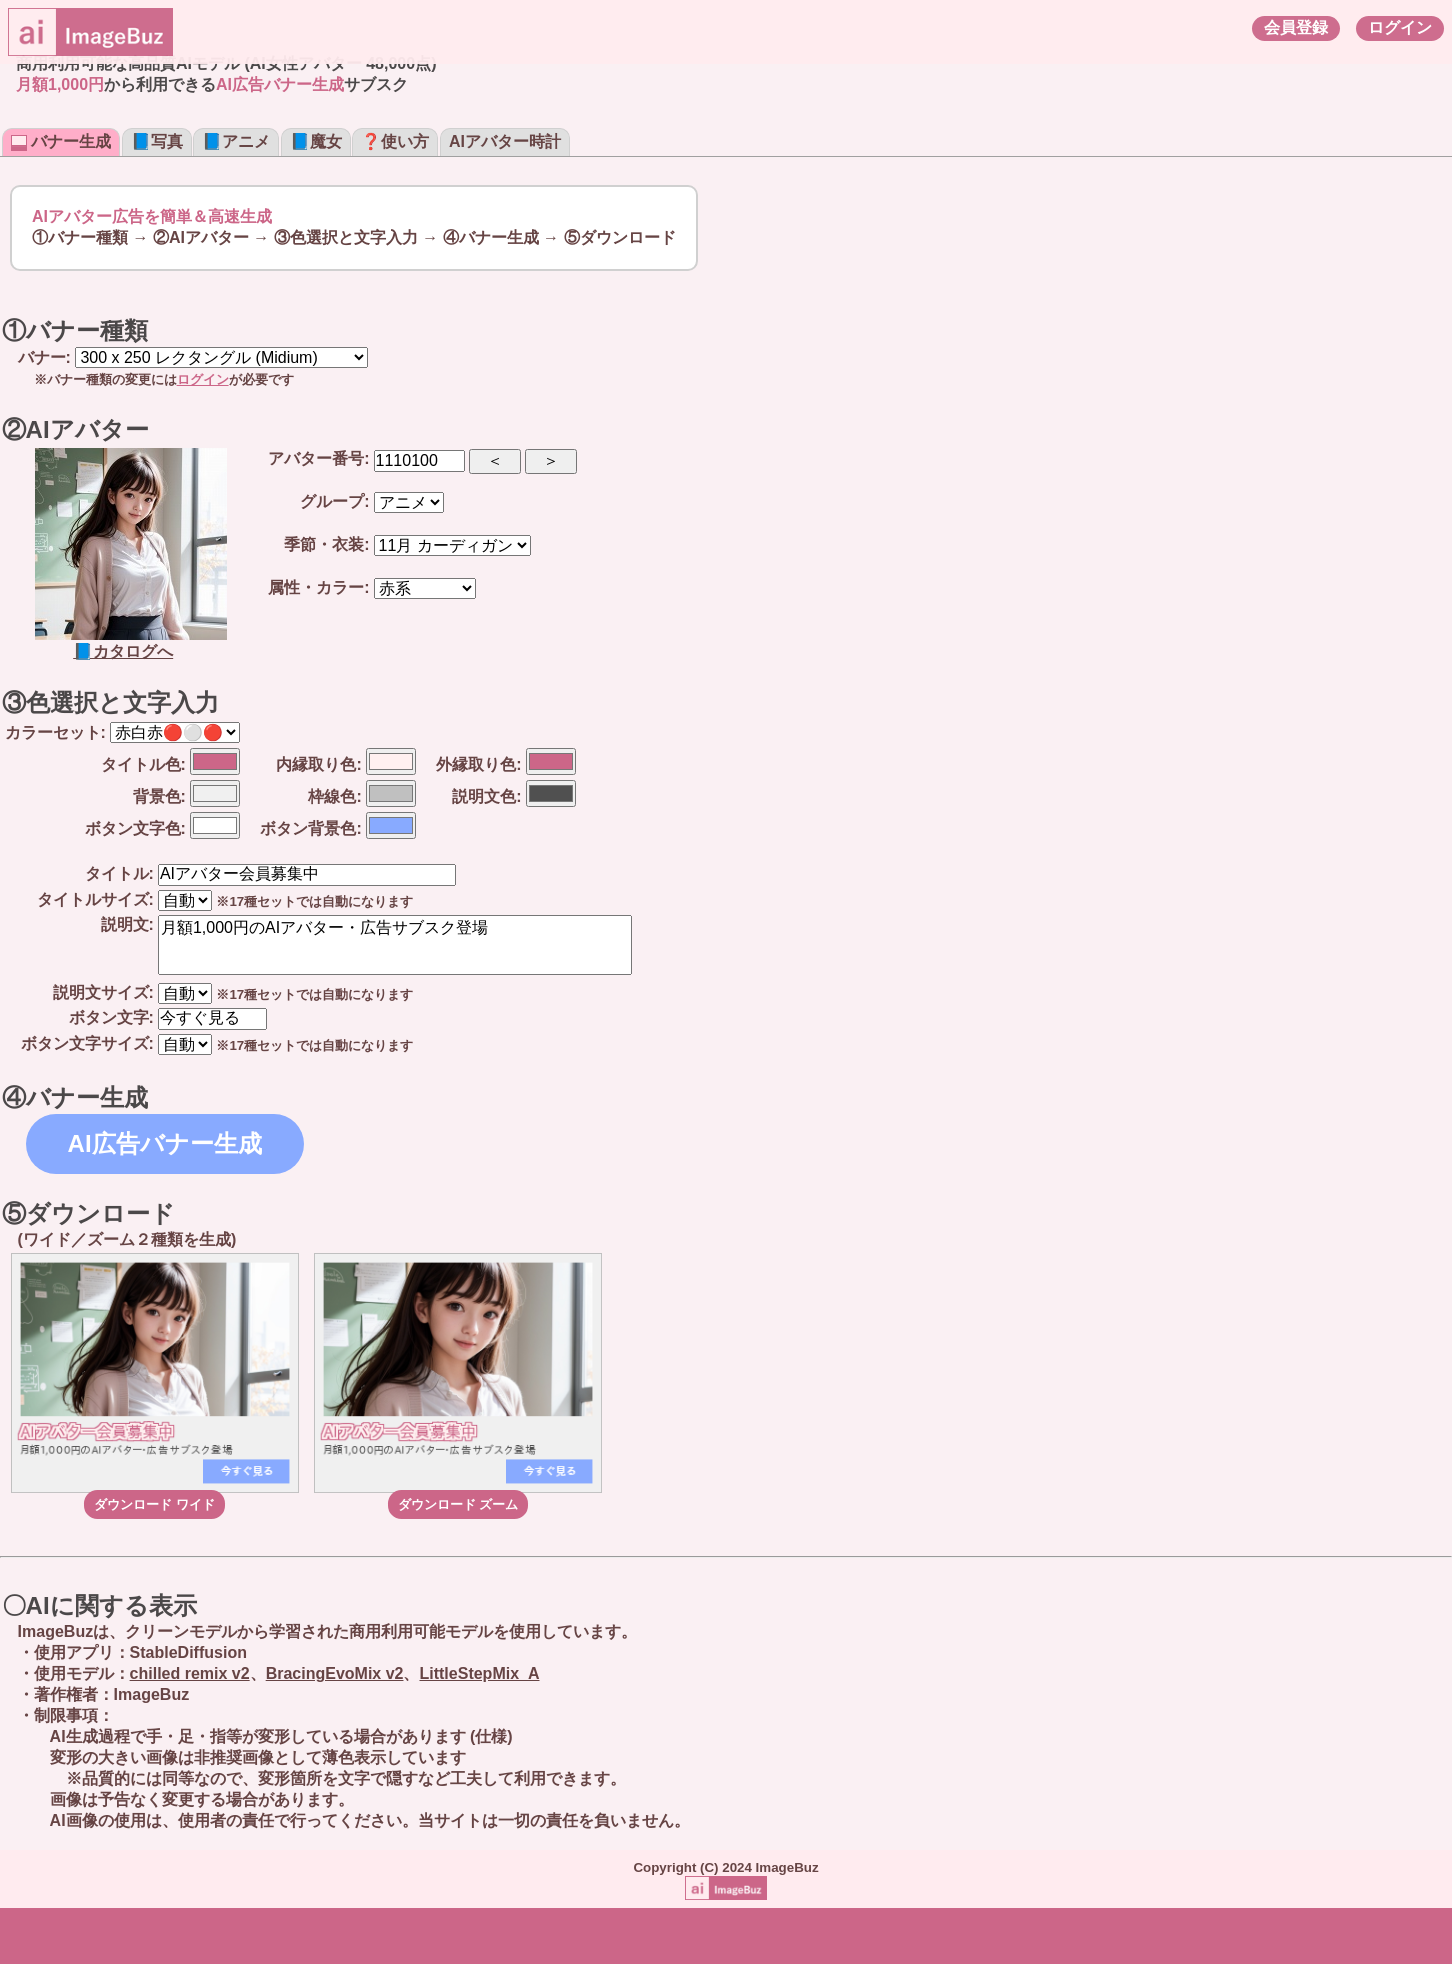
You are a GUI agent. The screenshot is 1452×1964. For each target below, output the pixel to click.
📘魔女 (316, 141)
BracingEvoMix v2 (335, 1673)
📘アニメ (236, 141)
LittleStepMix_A (479, 1673)
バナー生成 (61, 141)
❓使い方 (395, 141)
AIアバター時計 (505, 141)
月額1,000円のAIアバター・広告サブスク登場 (395, 945)
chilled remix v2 (190, 1673)
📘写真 (157, 141)
